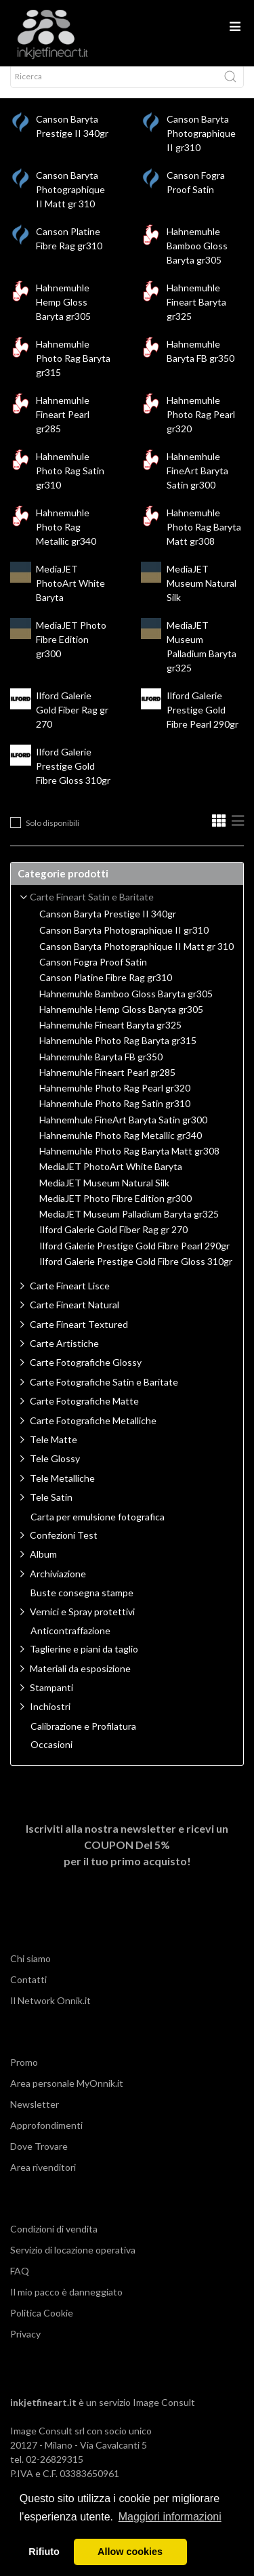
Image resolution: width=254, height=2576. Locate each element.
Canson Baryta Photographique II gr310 (201, 145)
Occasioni (51, 1756)
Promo (24, 2074)
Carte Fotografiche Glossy (86, 1374)
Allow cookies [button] (130, 2551)
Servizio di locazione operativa (72, 2262)
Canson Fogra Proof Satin (93, 974)
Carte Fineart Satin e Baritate (92, 909)
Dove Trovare (39, 2158)
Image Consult (164, 2414)
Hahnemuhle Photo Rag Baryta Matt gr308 (204, 539)
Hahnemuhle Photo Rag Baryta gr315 (73, 370)
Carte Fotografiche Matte (84, 1413)
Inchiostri (50, 1718)
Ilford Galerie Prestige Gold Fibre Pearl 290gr (202, 722)
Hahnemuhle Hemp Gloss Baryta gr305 (63, 314)
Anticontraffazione (70, 1643)
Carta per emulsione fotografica (97, 1529)
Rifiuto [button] (44, 2551)
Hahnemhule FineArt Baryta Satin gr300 (197, 483)
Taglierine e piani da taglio (84, 1661)
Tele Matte (53, 1451)
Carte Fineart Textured (79, 1336)
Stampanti (51, 1699)
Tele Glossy (55, 1470)
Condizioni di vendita (54, 2241)
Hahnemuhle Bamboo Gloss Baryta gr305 (197, 258)
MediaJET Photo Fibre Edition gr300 (71, 651)
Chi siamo (30, 1970)
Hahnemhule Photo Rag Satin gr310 (70, 483)
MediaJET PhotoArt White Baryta (70, 595)
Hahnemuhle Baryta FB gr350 (101, 1069)
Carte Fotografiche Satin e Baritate (104, 1394)
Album (43, 1566)
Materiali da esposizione (80, 1680)
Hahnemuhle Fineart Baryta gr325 (196, 314)
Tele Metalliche (62, 1490)
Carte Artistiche (64, 1355)
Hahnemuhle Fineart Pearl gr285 (62, 426)
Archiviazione (58, 1586)
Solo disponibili (52, 835)
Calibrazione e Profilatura (83, 1738)
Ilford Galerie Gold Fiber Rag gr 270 (72, 722)
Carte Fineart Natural (74, 1317)
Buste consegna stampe (81, 1605)
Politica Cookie (41, 2325)
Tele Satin (51, 1509)
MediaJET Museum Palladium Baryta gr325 (129, 1226)
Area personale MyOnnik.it (66, 2095)
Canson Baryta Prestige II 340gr (107, 926)
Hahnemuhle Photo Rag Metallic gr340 (66, 539)
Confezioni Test (64, 1547)
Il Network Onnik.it (50, 2012)
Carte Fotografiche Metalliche (93, 1432)
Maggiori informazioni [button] (170, 2516)
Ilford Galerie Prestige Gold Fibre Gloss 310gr (73, 778)
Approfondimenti (46, 2137)
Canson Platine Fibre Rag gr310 (105, 989)
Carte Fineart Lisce (70, 1298)
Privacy (25, 2346)
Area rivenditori (43, 2179)
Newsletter (34, 2116)
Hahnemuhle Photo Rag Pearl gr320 (201, 426)
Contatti (28, 1991)
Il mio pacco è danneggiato (66, 2304)
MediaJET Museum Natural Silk (201, 595)
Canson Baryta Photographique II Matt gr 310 (70, 202)
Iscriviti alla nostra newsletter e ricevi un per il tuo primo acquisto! (127, 1856)
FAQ (19, 2283)
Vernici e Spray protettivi (82, 1623)
